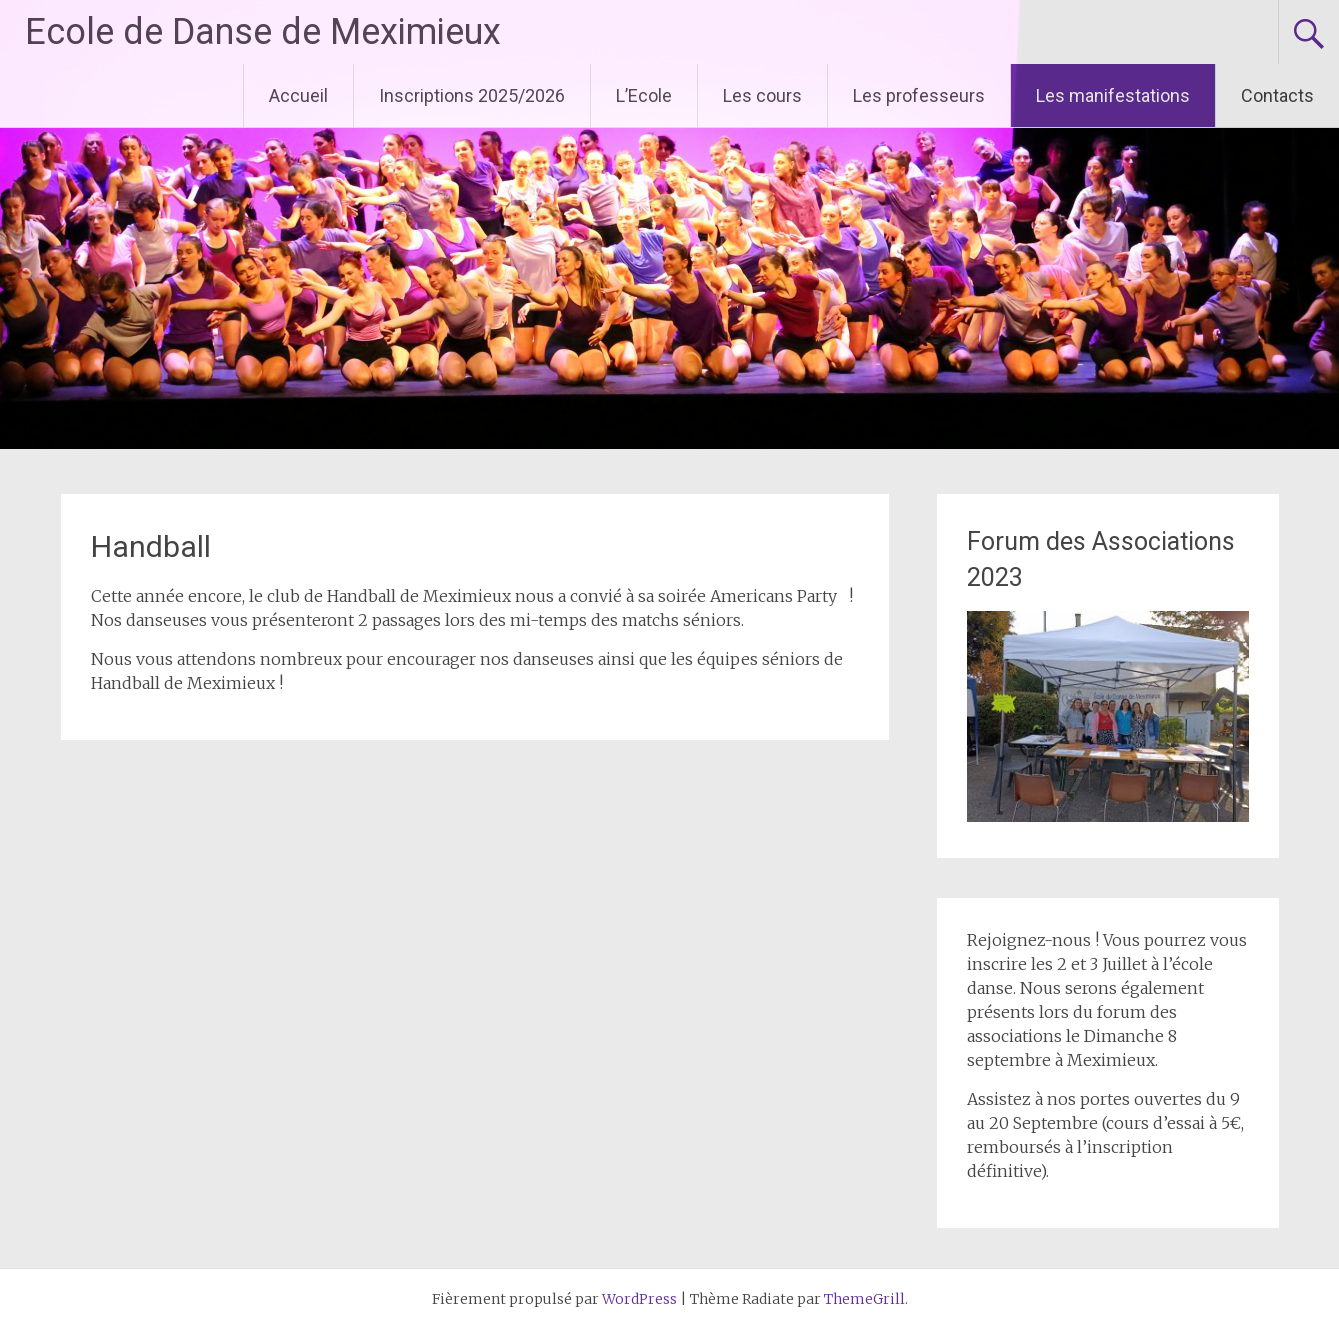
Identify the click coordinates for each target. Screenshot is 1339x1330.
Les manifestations (1113, 95)
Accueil (298, 95)
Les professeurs (919, 95)
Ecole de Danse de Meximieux (263, 32)
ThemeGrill (864, 1299)
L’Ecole (644, 95)
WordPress (639, 1299)
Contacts (1277, 95)
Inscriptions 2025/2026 (472, 95)
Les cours (762, 95)
